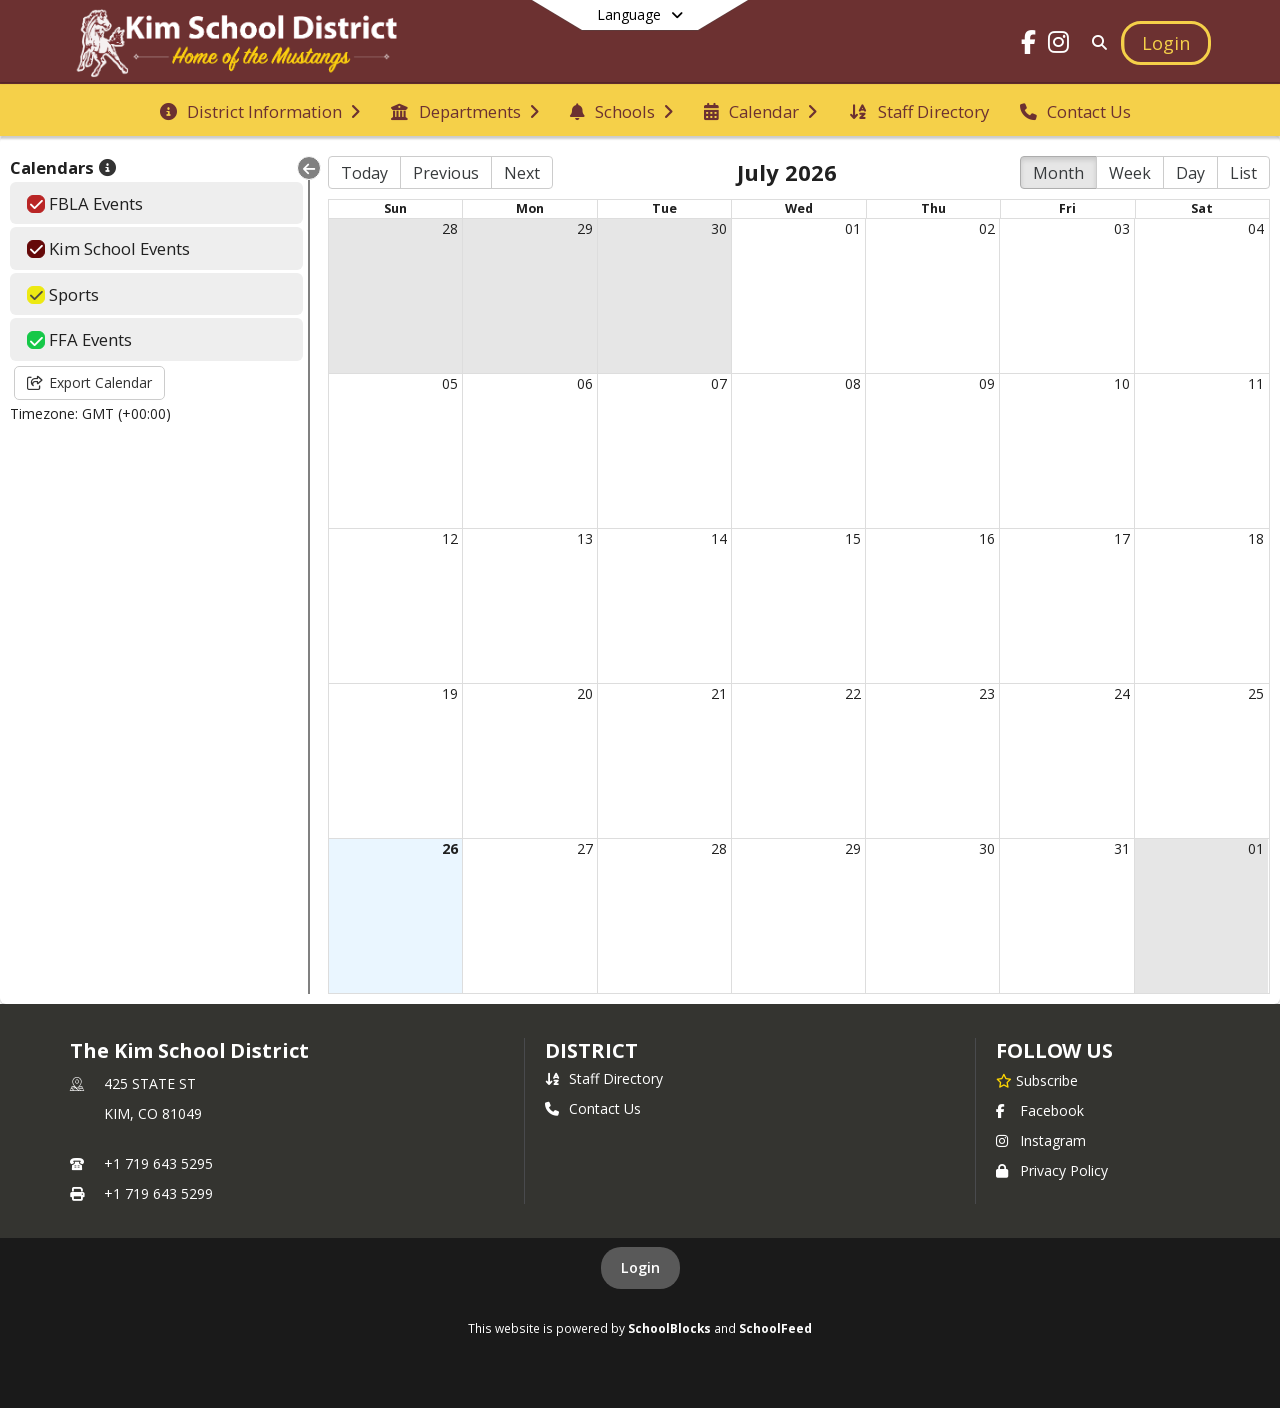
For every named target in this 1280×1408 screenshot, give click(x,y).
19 (450, 693)
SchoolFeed (775, 1328)
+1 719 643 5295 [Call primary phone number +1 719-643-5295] (158, 1163)
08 (853, 383)
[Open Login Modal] (1166, 43)
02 (987, 228)
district (591, 1050)
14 (719, 538)
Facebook (1040, 1110)
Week (1130, 173)
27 (585, 848)
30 (719, 228)
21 (719, 693)
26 (450, 848)
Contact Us (593, 1108)
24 (1122, 693)
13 (585, 538)
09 (987, 383)
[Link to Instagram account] (1059, 45)
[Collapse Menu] (309, 168)
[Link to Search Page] (1095, 42)
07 (719, 383)
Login (640, 1267)
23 (987, 693)
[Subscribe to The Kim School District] (1037, 1080)
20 (585, 693)
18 (1256, 538)
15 (853, 538)
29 (585, 228)
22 (853, 693)
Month (1058, 173)
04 (1256, 228)
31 (1122, 848)
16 (987, 538)
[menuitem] (260, 110)
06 (585, 383)
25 (1256, 693)
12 (450, 538)
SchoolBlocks (669, 1328)
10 (1122, 383)
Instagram (1041, 1140)
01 (853, 228)
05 (450, 383)
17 (1122, 538)
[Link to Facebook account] (1029, 45)
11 (1256, 383)
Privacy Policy (1052, 1170)
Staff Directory (604, 1078)
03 (1122, 228)
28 (450, 228)
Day (1190, 173)
